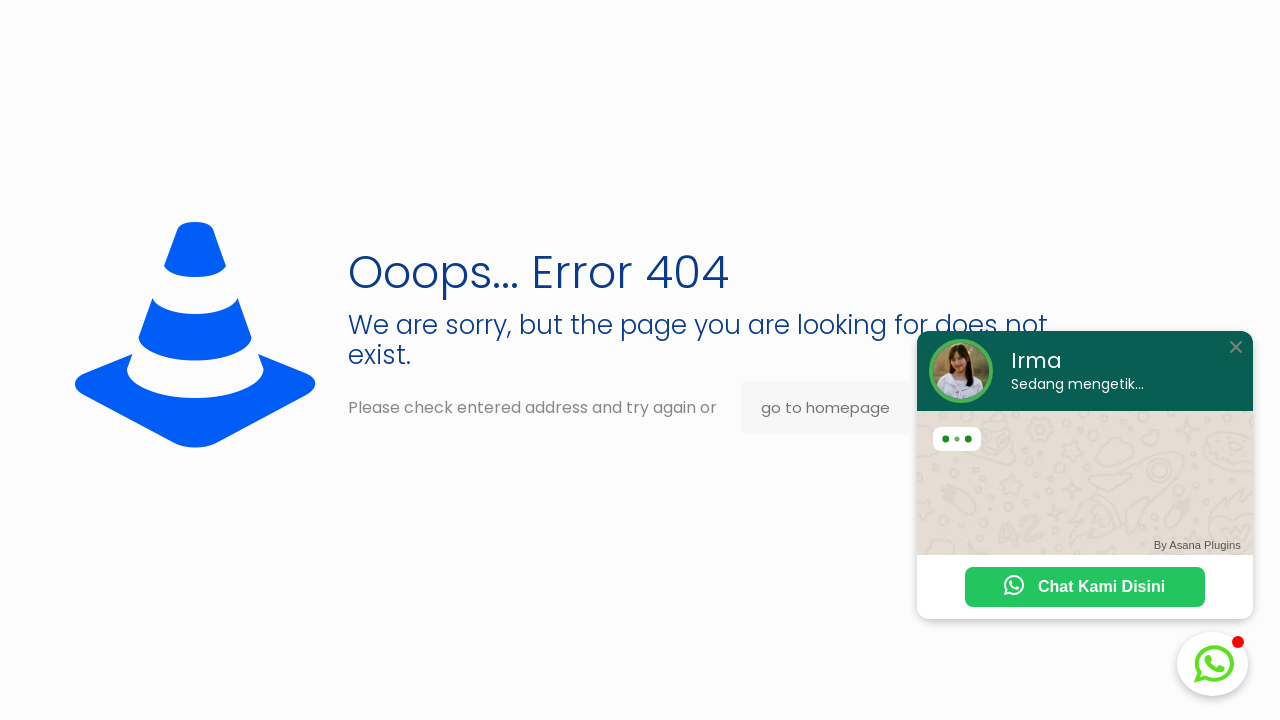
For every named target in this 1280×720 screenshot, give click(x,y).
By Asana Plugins (1197, 545)
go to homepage (825, 407)
